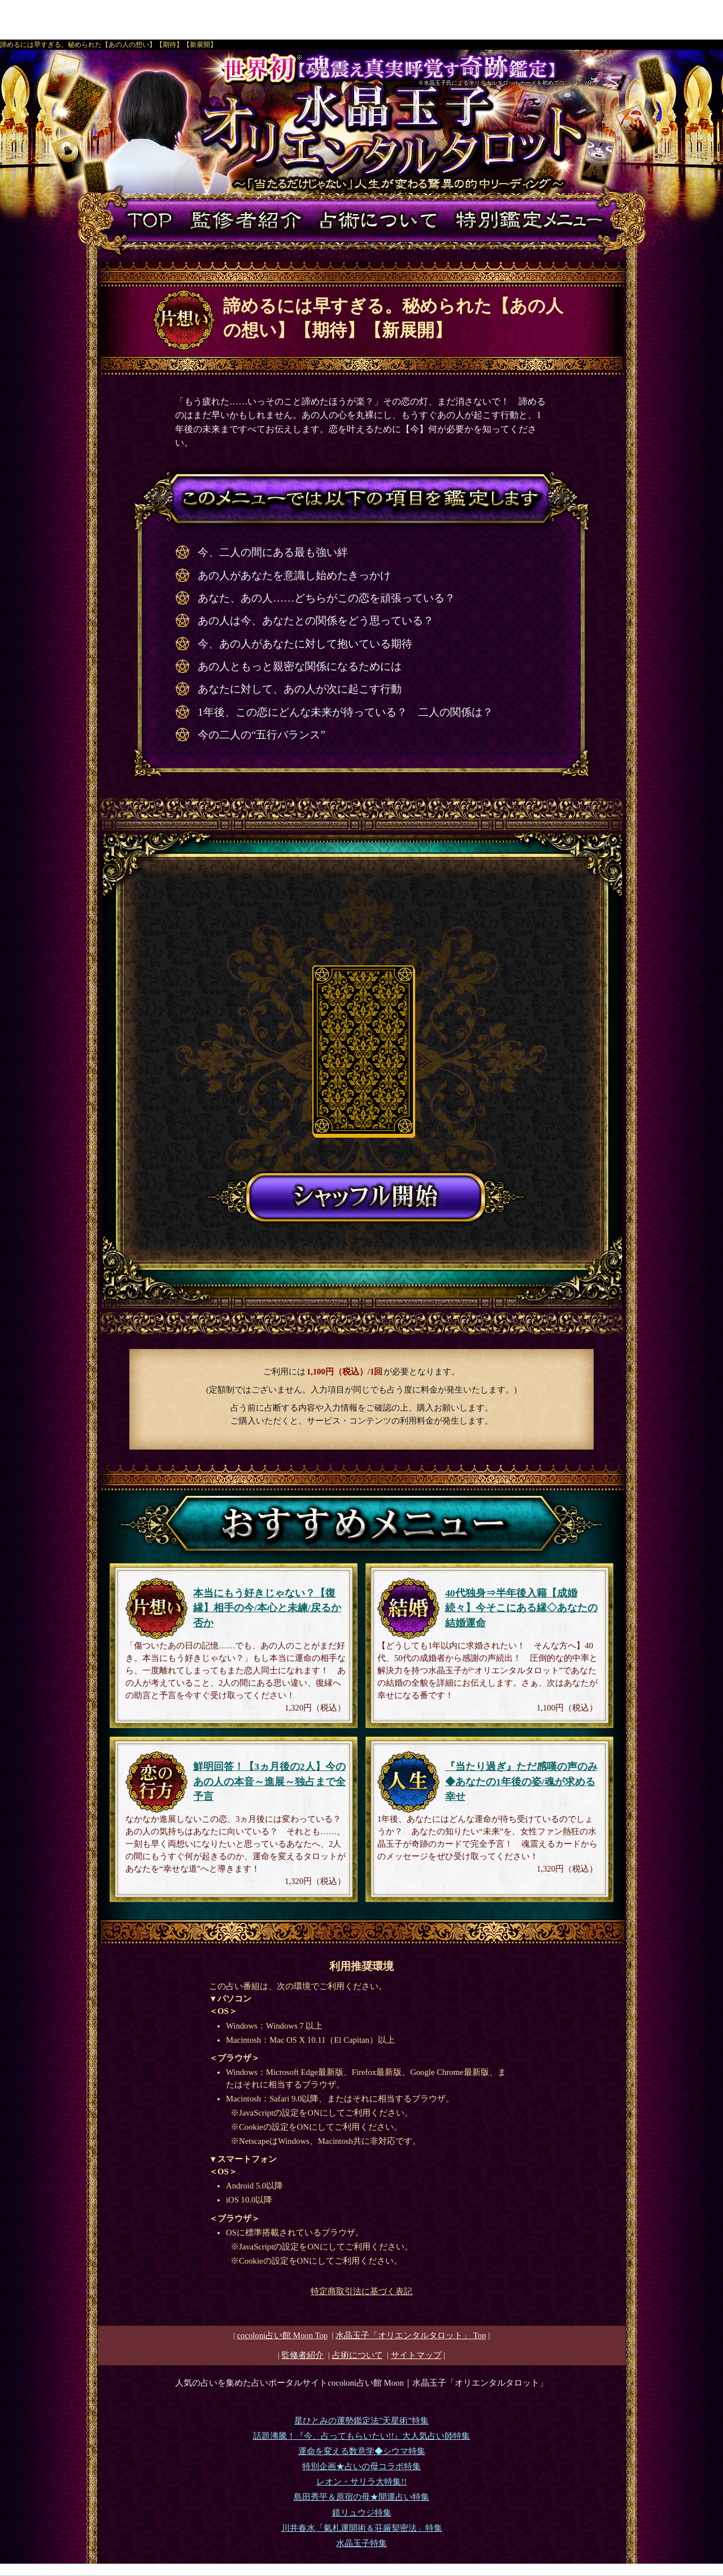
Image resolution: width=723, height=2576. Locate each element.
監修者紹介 (302, 2355)
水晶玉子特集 (361, 2543)
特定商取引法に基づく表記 (361, 2291)
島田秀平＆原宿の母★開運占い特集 (361, 2496)
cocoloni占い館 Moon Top (282, 2335)
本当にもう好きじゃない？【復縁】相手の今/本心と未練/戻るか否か (267, 1608)
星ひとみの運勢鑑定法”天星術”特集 (361, 2420)
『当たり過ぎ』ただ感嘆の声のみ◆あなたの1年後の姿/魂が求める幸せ (521, 1781)
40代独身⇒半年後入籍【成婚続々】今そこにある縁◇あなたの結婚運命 (521, 1608)
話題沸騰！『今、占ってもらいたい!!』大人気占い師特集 (362, 2435)
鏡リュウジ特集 (361, 2512)
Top (411, 2335)
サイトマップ (416, 2355)
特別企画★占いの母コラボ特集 (361, 2466)
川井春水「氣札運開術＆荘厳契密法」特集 (361, 2528)
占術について (357, 2355)
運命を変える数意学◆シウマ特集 (361, 2451)
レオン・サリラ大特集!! (361, 2481)
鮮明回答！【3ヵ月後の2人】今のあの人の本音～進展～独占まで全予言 (269, 1781)
